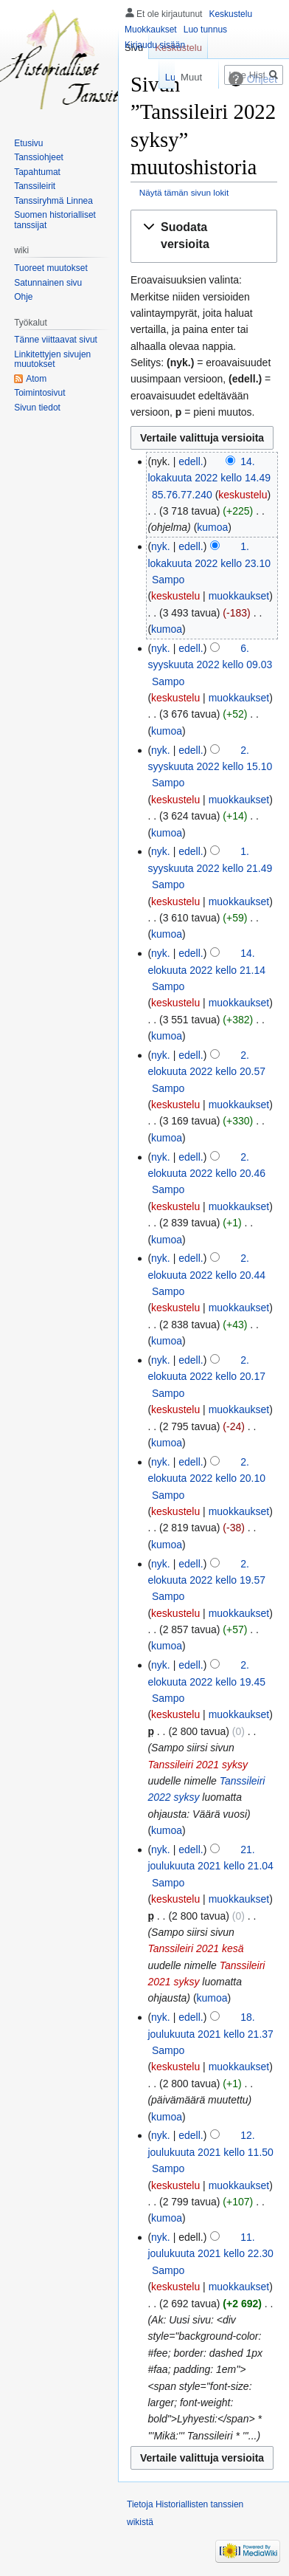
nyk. (160, 546)
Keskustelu (230, 14)
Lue (150, 77)
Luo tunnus (205, 29)
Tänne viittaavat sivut (55, 339)
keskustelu (242, 495)
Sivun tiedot (37, 407)
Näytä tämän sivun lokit (184, 192)
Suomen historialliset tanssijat (55, 220)
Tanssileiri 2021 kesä (195, 1948)
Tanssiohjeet (38, 157)
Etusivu (28, 143)
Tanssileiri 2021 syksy (197, 1764)
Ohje (23, 297)
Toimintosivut (39, 393)
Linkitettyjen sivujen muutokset (52, 359)
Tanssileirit (34, 186)
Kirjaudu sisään (155, 45)
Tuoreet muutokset (51, 268)
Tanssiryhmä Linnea (53, 201)
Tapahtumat (37, 172)
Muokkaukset (151, 29)
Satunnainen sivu (48, 283)
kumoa (212, 527)
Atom (36, 379)
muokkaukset (239, 596)
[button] (204, 236)
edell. (190, 461)
